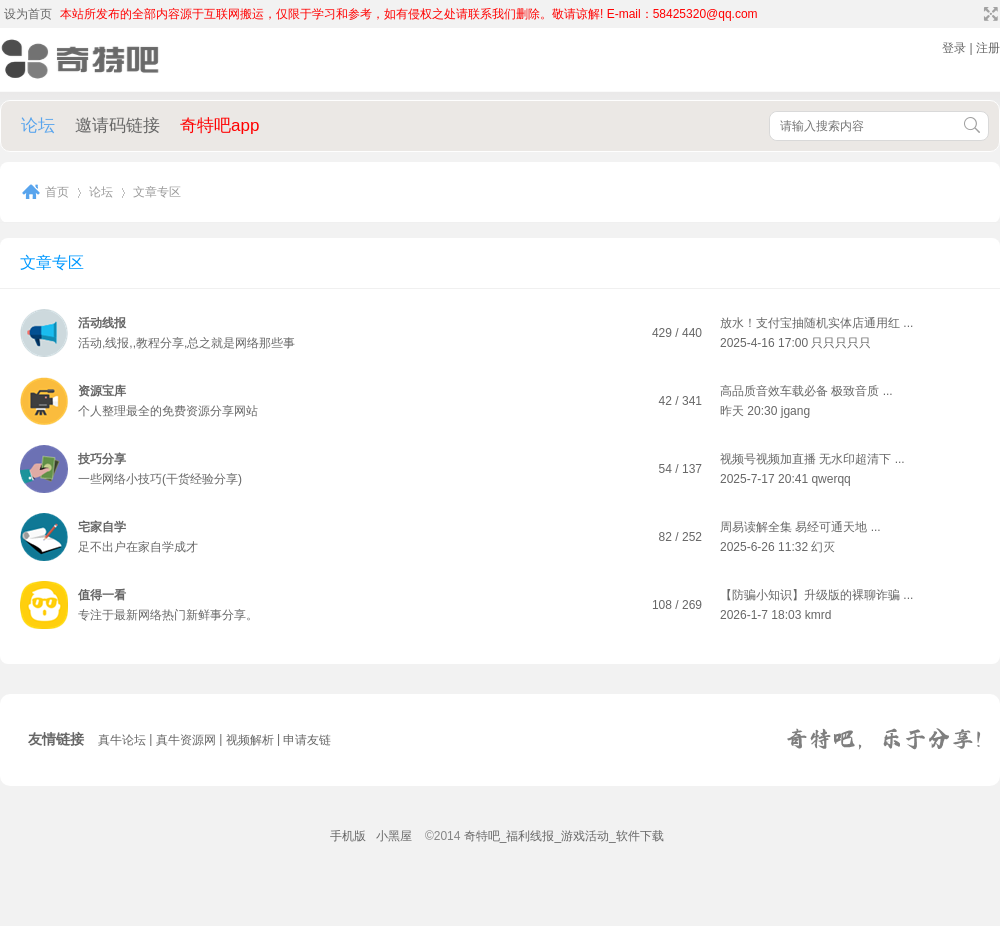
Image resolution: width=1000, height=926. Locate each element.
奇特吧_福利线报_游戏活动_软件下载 (564, 836)
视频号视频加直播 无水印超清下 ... (812, 459)
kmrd (818, 615)
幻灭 (823, 547)
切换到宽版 (988, 14)
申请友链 (307, 740)
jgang (795, 411)
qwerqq (830, 479)
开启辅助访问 (972, 14)
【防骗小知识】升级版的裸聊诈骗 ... (816, 595)
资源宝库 (102, 391)
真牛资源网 (186, 740)
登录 (954, 48)
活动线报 (102, 323)
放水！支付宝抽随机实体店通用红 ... (816, 323)
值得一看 (102, 595)
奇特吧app (219, 125)
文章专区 (52, 262)
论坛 (38, 125)
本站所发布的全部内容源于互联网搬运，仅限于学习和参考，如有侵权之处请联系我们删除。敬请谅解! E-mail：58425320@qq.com (409, 14)
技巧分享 (102, 459)
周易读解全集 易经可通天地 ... (800, 527)
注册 (988, 48)
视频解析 (250, 740)
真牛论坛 (122, 740)
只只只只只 (841, 343)
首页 (57, 192)
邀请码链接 (117, 125)
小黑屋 (394, 836)
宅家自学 (102, 527)
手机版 (348, 836)
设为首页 (28, 14)
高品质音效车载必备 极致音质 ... (806, 391)
